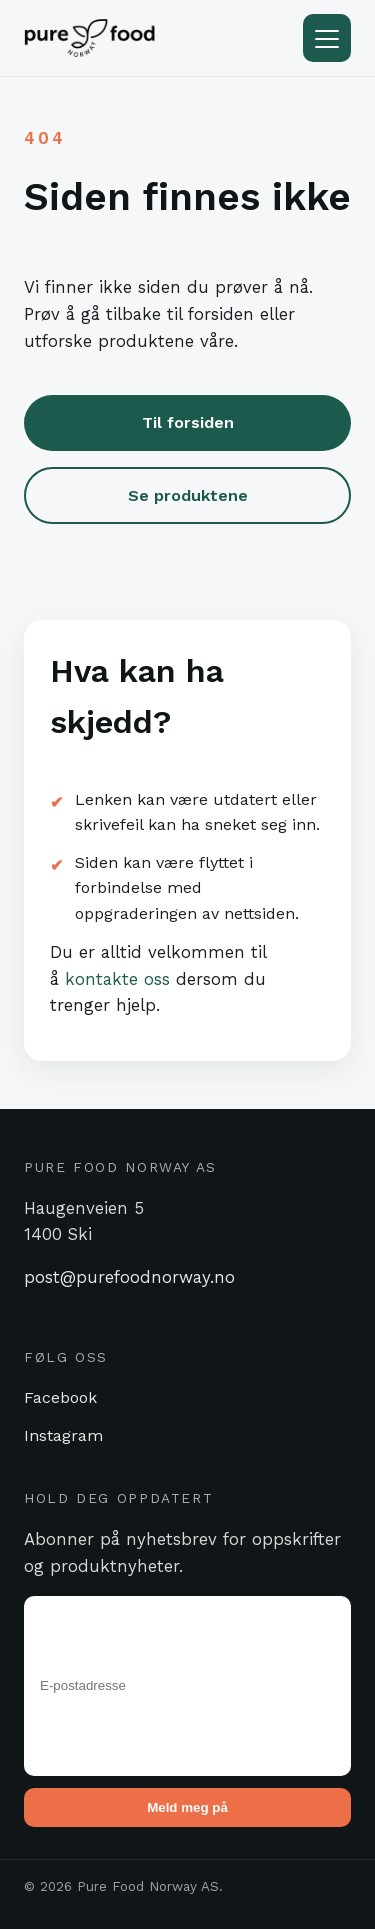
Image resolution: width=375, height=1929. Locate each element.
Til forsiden (188, 422)
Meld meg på (187, 1807)
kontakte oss (117, 979)
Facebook (60, 1397)
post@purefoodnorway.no (129, 1277)
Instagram (63, 1435)
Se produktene (188, 495)
